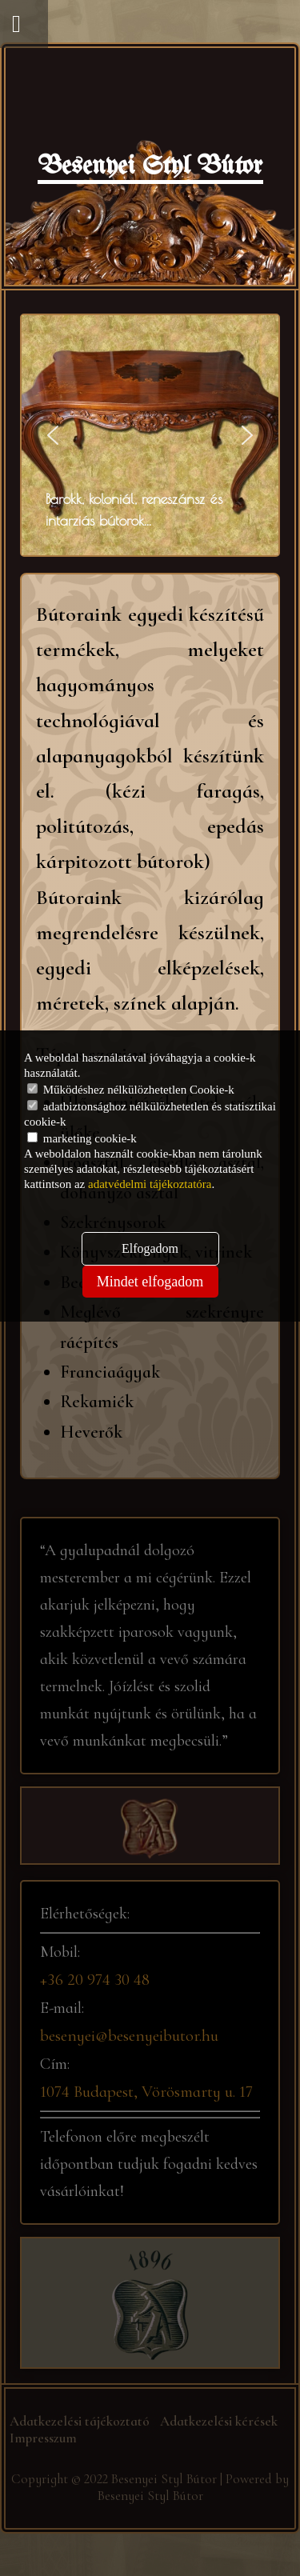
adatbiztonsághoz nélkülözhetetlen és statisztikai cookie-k (150, 1114)
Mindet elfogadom (150, 1282)
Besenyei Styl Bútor (150, 166)
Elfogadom (150, 1248)
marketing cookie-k (82, 1138)
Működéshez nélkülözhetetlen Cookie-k (130, 1089)
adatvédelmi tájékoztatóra (150, 1184)
